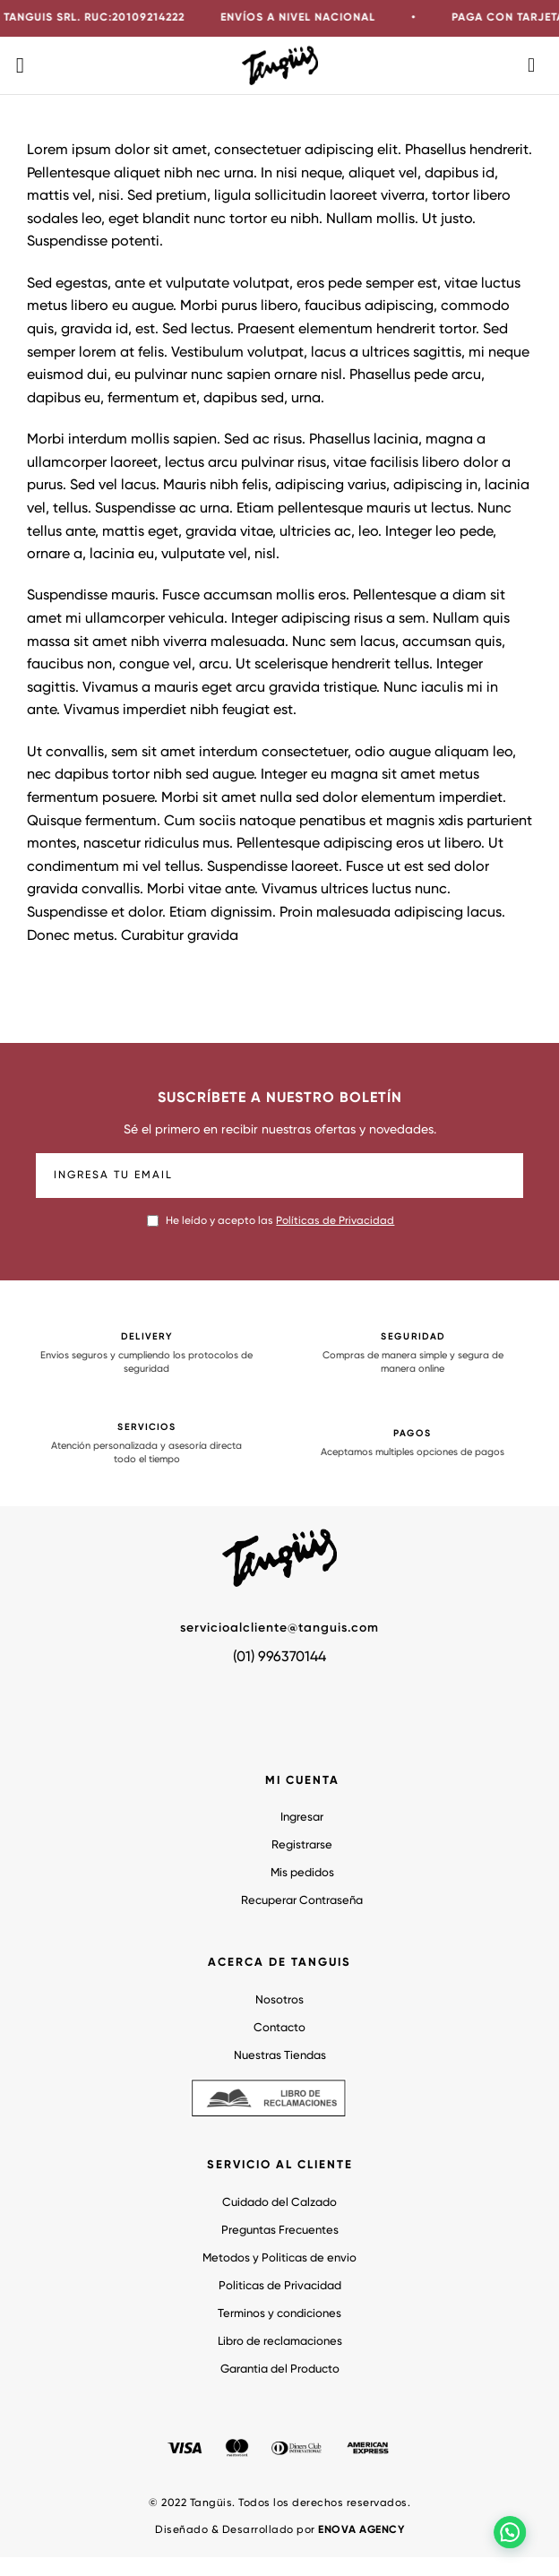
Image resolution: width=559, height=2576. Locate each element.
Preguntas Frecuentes (280, 2230)
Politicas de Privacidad (280, 2286)
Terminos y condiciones (279, 2314)
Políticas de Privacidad (335, 1221)
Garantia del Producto (280, 2369)
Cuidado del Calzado (279, 2203)
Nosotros (279, 2000)
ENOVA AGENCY (361, 2530)
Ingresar (301, 1817)
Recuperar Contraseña (302, 1901)
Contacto (279, 2028)
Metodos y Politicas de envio (279, 2258)
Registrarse (301, 1845)
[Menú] (27, 65)
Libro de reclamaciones (280, 2342)
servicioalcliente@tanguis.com (279, 1628)
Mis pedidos (302, 1873)
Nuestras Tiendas (280, 2056)
